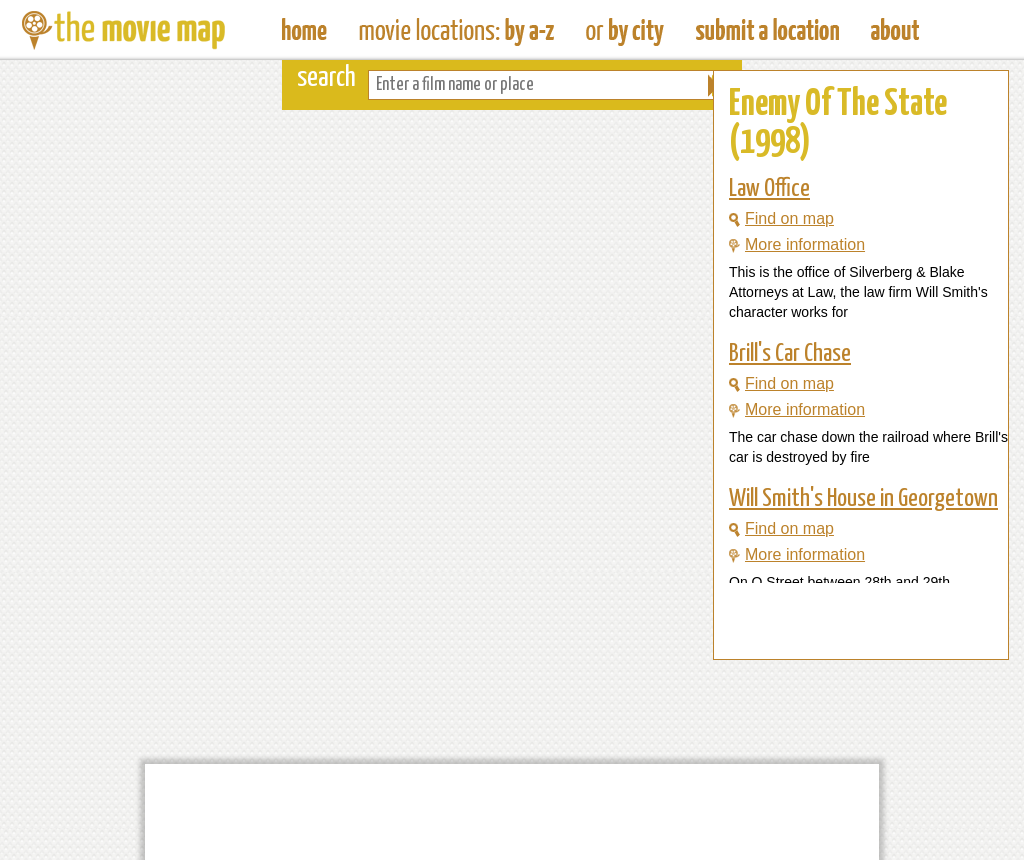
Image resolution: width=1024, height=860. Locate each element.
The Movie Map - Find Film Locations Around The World (304, 30)
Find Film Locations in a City (625, 30)
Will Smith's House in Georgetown (863, 499)
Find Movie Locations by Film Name (456, 30)
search (326, 78)
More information (797, 244)
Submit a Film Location (767, 30)
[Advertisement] (845, 621)
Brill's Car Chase (790, 354)
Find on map (781, 218)
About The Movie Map (895, 30)
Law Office (769, 189)
